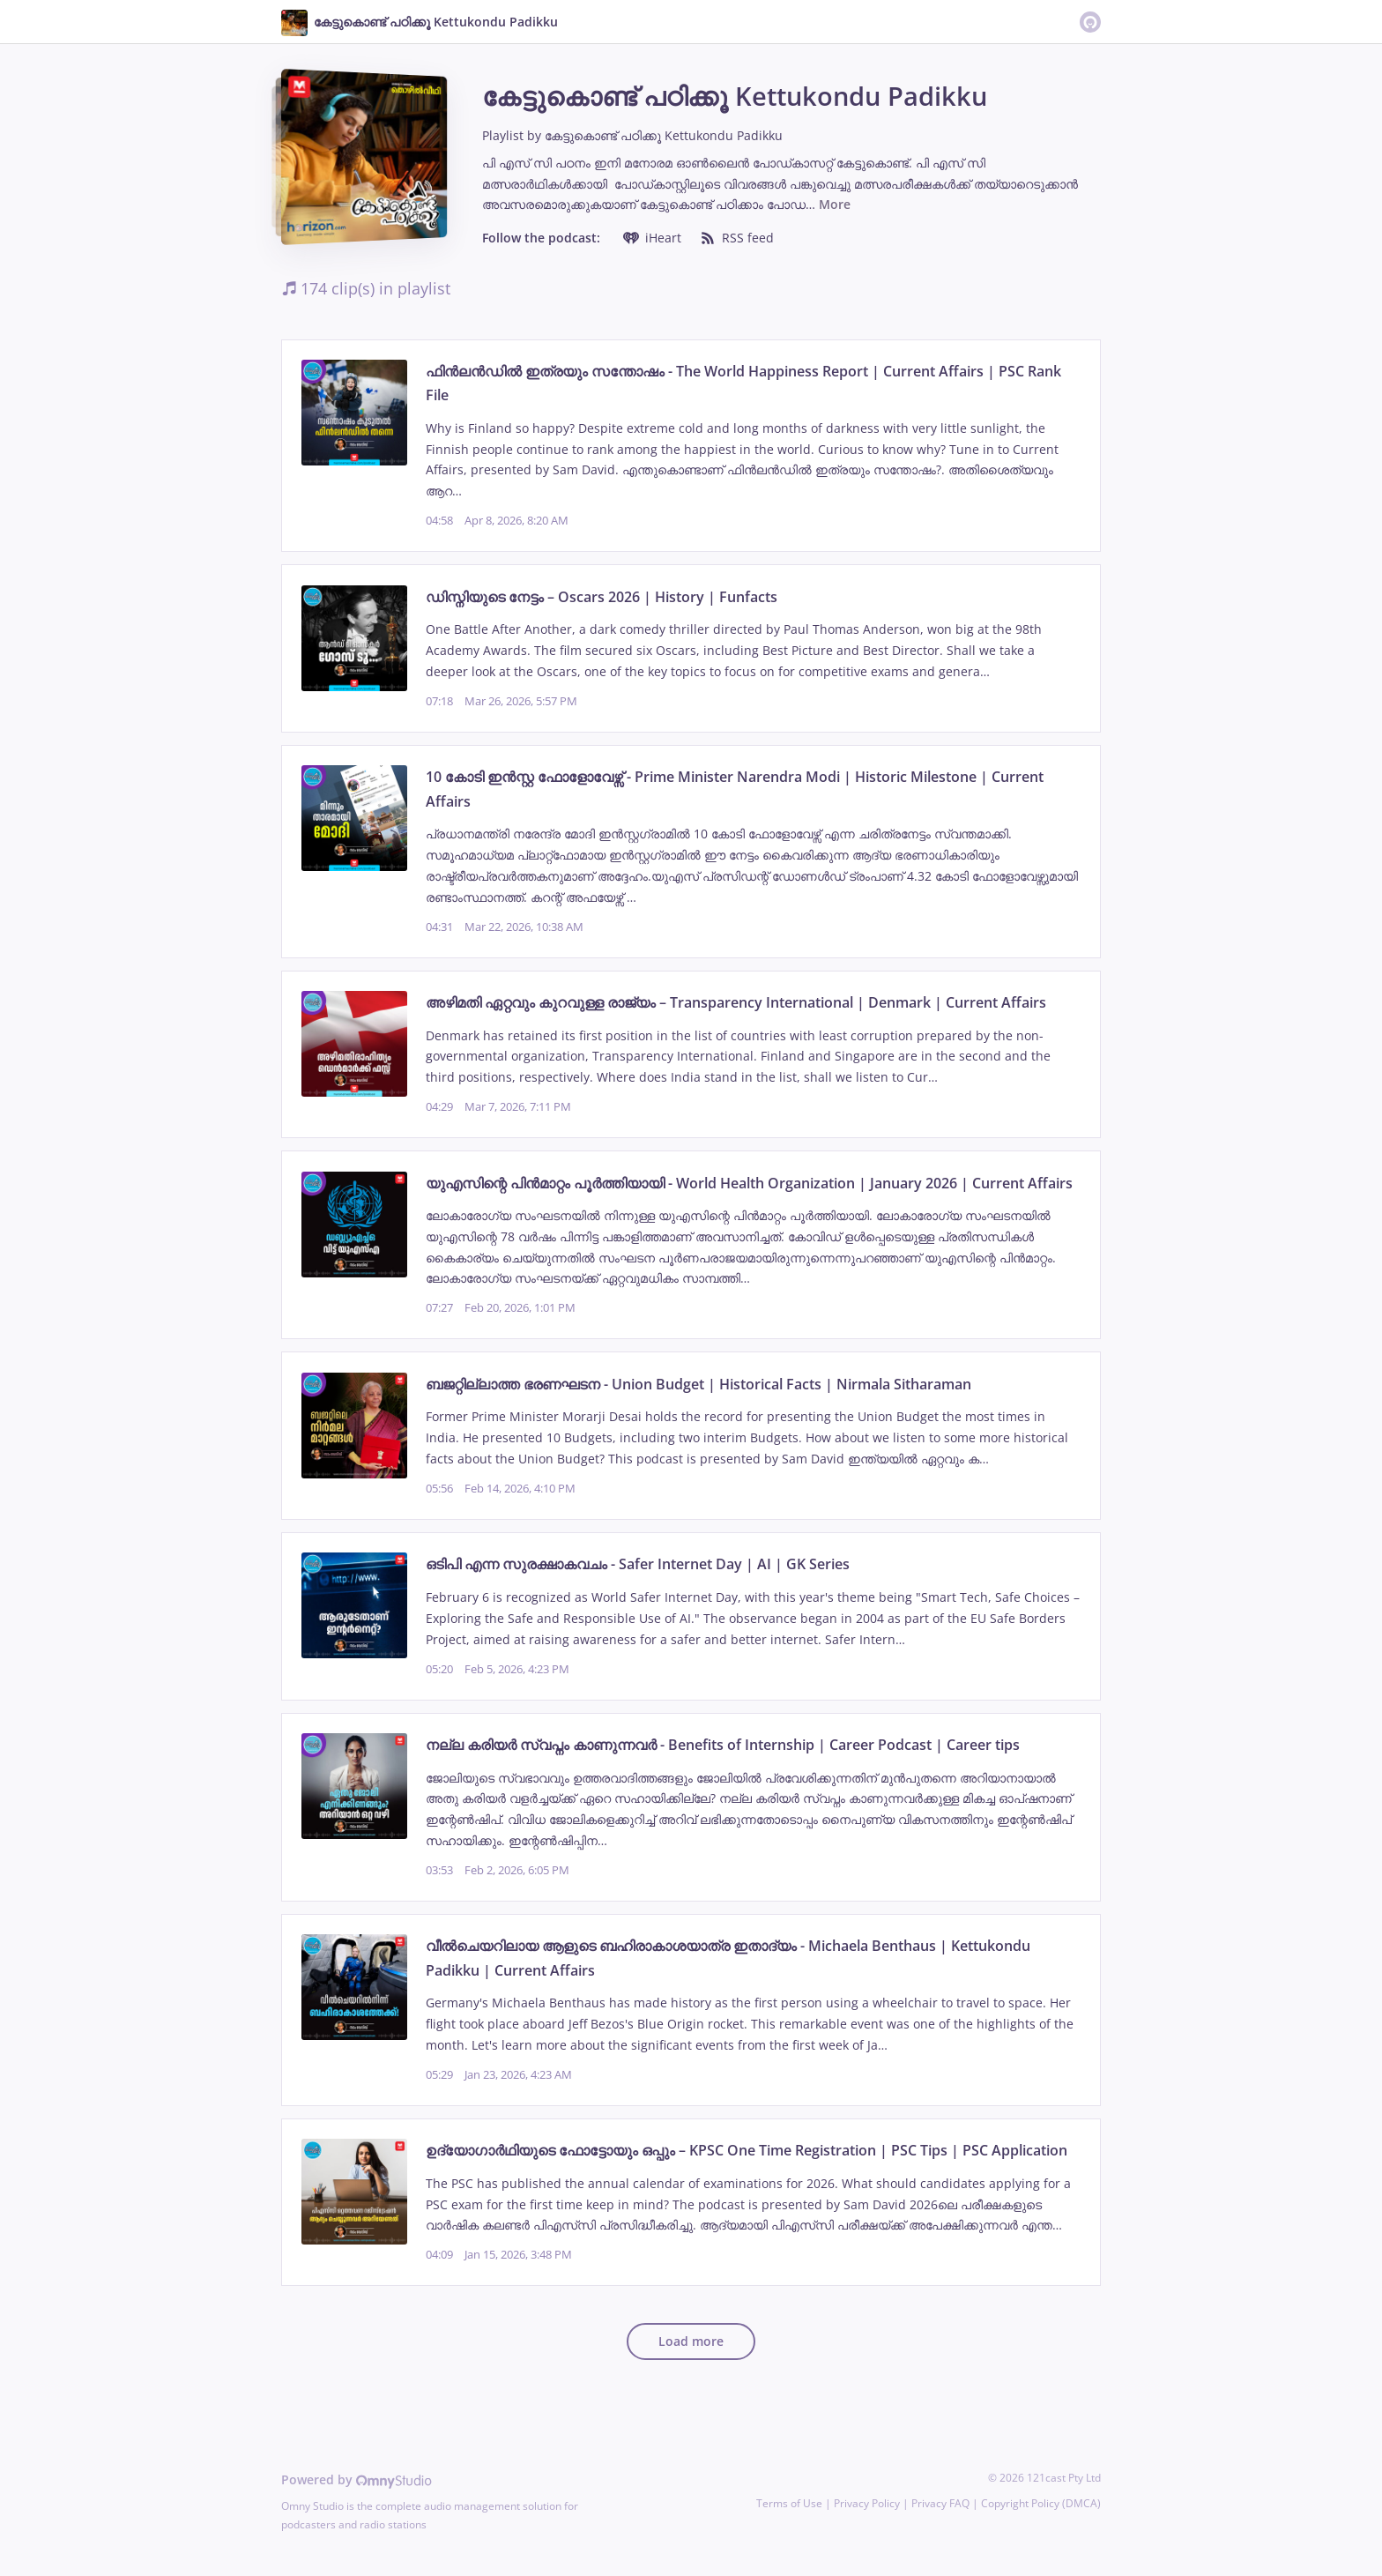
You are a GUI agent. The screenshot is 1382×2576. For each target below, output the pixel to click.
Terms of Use (789, 2503)
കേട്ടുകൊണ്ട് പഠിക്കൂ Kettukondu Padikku (664, 135)
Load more (691, 2341)
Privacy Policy (867, 2503)
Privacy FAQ (940, 2503)
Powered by (356, 2479)
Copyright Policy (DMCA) (1041, 2503)
